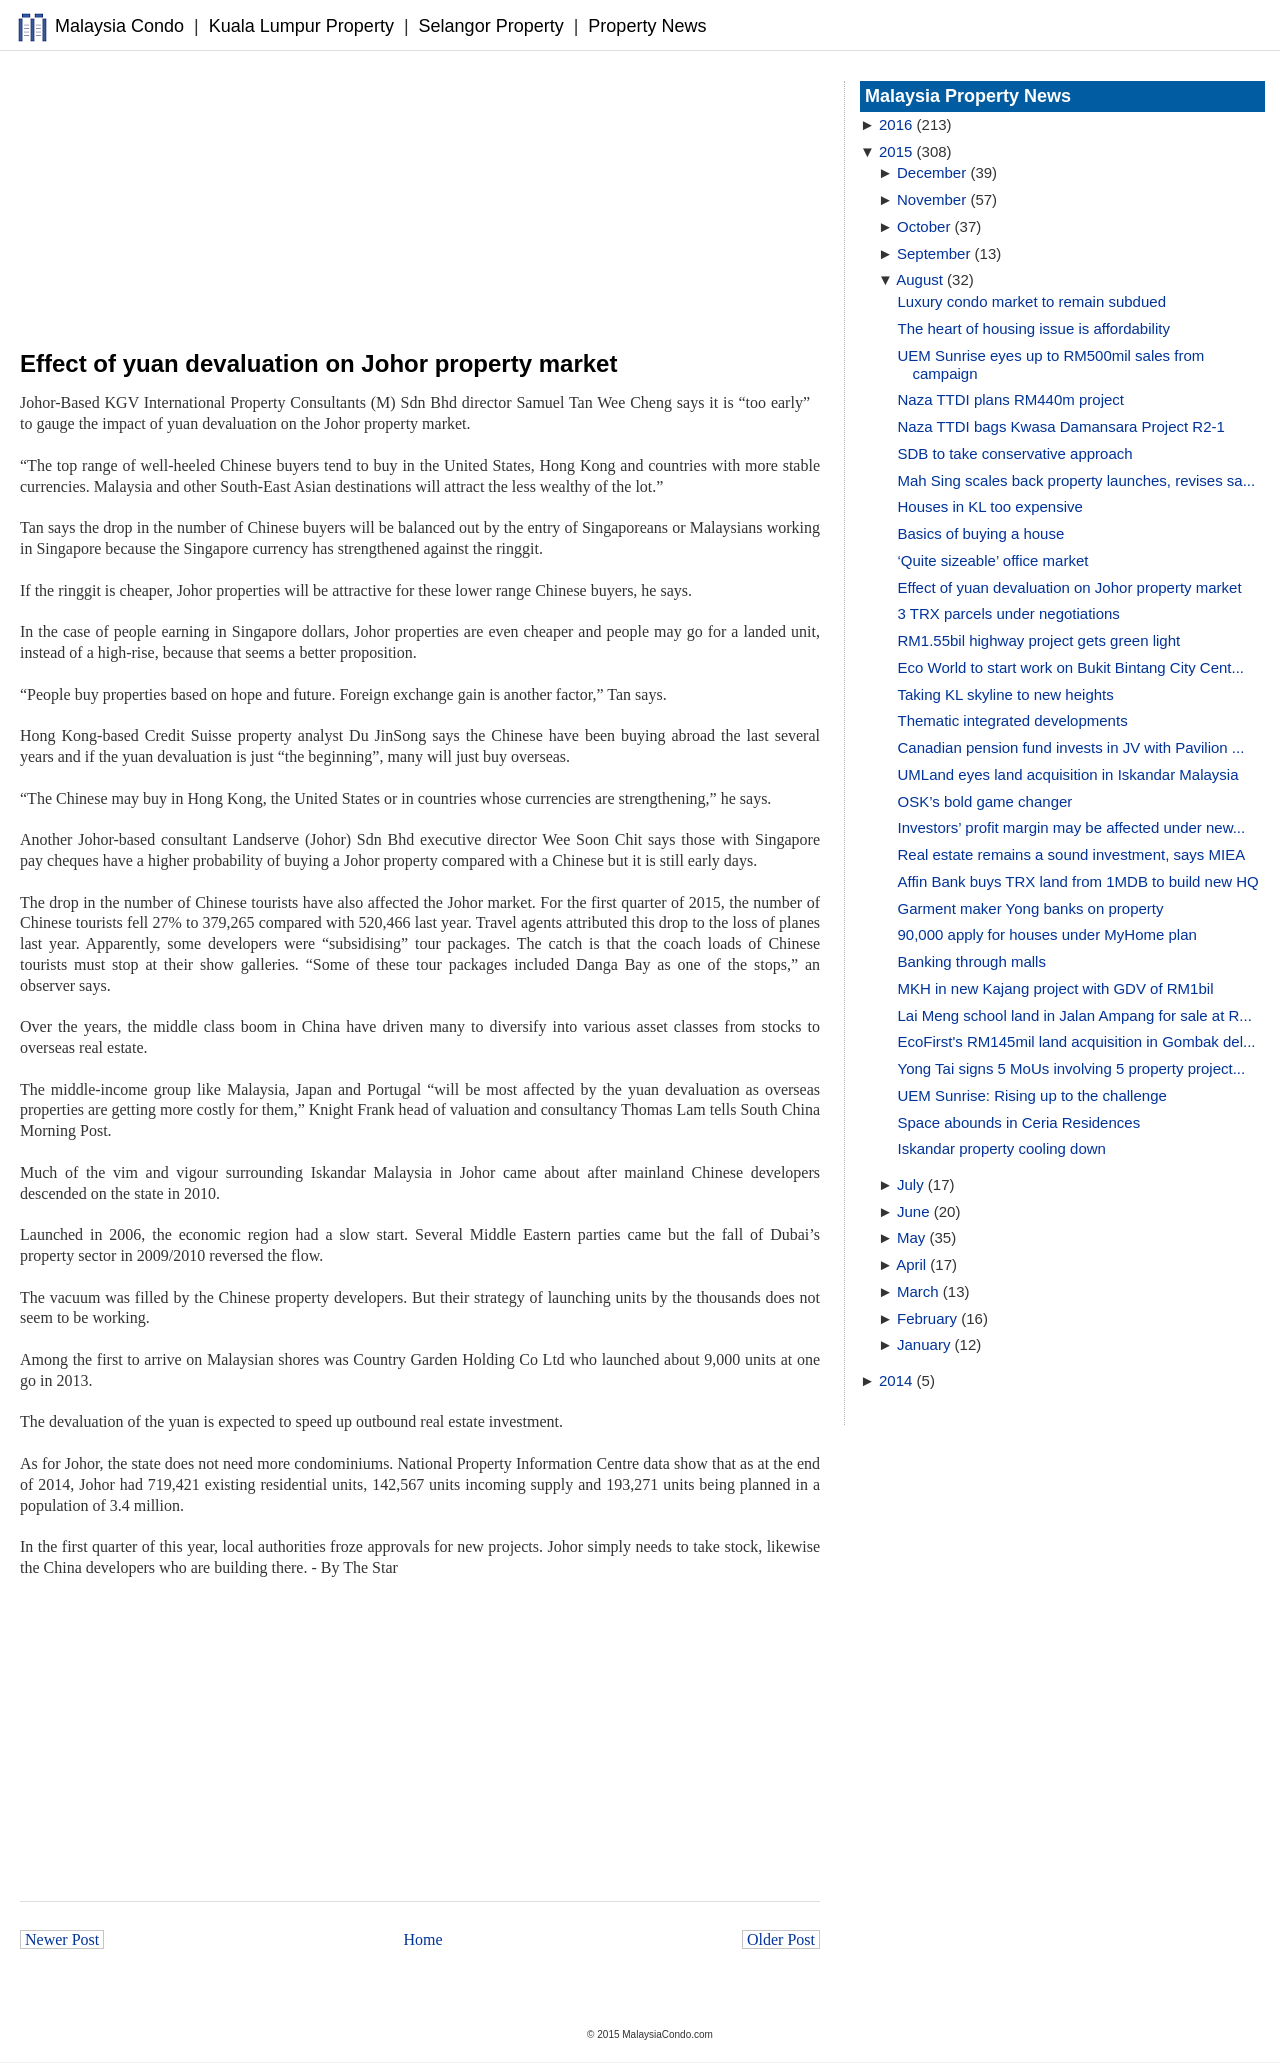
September (933, 253)
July (910, 1184)
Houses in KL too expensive (990, 506)
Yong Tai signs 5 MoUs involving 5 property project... (1072, 1068)
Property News (647, 26)
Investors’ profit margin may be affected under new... (1072, 827)
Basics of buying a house (981, 533)
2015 (895, 151)
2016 (895, 124)
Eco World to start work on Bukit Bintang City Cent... (1071, 667)
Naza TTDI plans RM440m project (1011, 399)
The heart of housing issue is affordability (1034, 328)
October (923, 226)
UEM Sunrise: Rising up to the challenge (1032, 1095)
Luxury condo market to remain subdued (1032, 301)
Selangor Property (491, 26)
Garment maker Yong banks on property (1031, 908)
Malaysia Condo (119, 26)
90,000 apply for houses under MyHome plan (1047, 934)
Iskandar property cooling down (1002, 1148)
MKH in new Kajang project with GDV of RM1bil (1056, 988)
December (931, 172)
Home (423, 1939)
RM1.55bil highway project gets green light (1039, 640)
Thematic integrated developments (1013, 720)
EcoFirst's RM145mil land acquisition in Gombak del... (1077, 1041)
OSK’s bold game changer (985, 801)
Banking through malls (972, 961)
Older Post (781, 1939)
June (913, 1211)
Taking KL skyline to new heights (1006, 694)
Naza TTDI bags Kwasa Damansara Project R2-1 (1061, 426)
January (923, 1344)
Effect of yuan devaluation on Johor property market (1070, 587)
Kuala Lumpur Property (301, 26)
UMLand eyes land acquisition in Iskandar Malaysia (1068, 774)
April (911, 1264)
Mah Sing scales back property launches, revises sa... (1077, 480)
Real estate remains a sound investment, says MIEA (1072, 854)
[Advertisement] (420, 201)
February (927, 1318)
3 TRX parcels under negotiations (1009, 613)
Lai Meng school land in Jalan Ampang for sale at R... (1075, 1015)
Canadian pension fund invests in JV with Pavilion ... (1071, 747)
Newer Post (62, 1939)
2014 (895, 1380)
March (918, 1291)
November (931, 199)
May (911, 1237)
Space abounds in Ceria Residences (1019, 1122)
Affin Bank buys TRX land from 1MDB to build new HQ (1078, 881)
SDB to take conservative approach (1015, 453)
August (919, 279)
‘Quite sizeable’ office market (993, 560)
